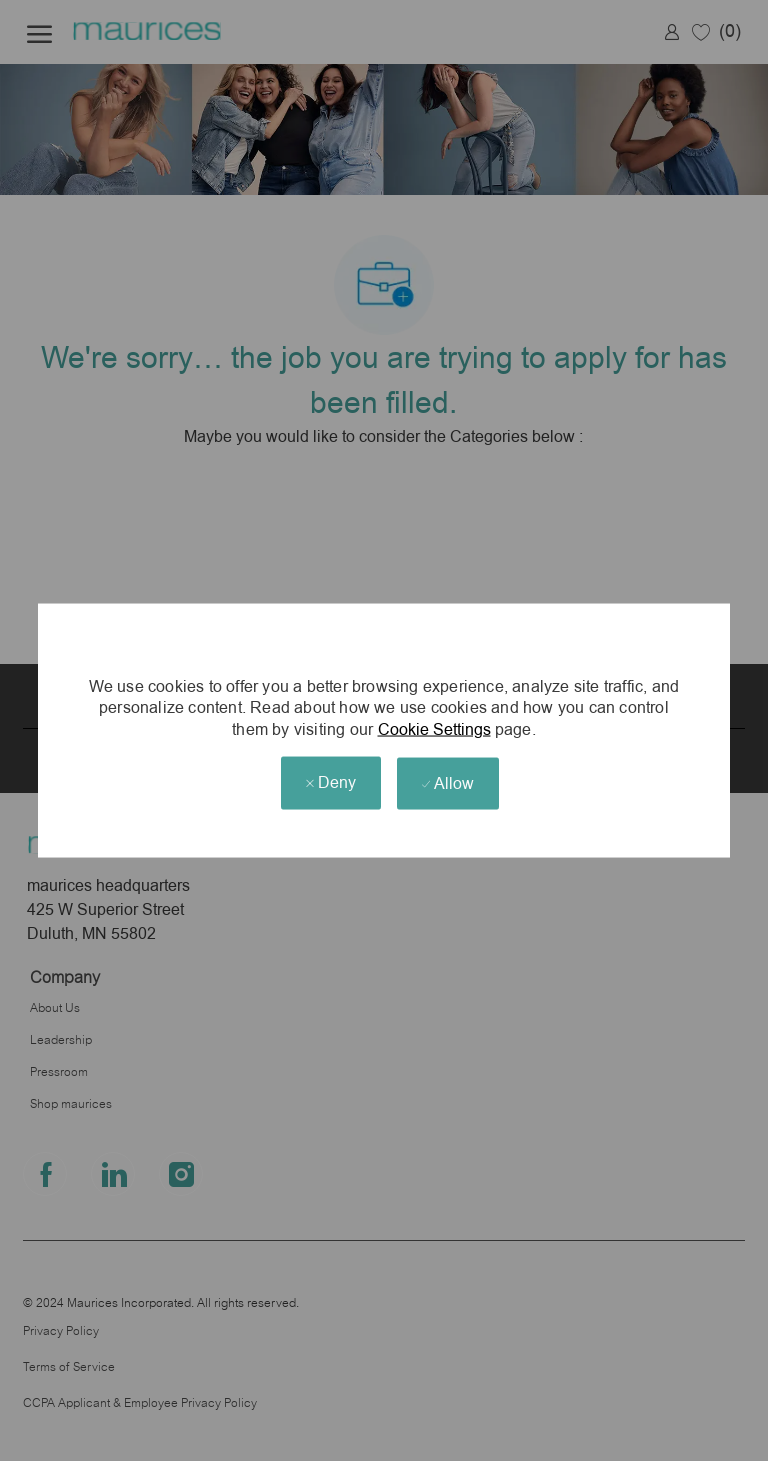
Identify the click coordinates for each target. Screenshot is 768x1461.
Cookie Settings (434, 729)
